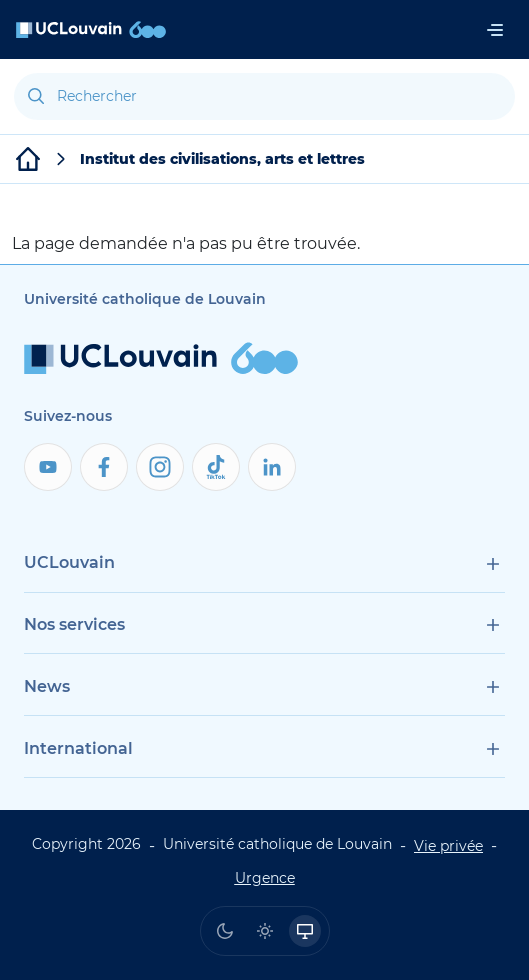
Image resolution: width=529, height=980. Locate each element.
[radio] (225, 931)
